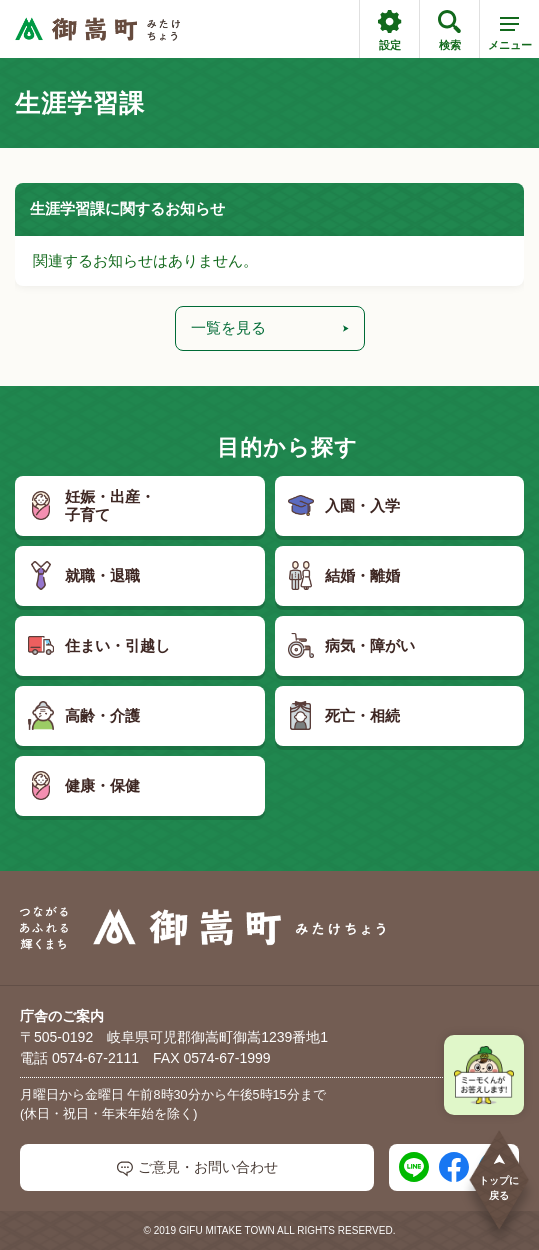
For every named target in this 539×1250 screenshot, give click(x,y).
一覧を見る (270, 327)
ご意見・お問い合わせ (197, 1167)
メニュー (510, 37)
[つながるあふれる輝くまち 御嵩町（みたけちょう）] (97, 29)
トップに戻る (499, 1176)
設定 (389, 30)
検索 (449, 30)
